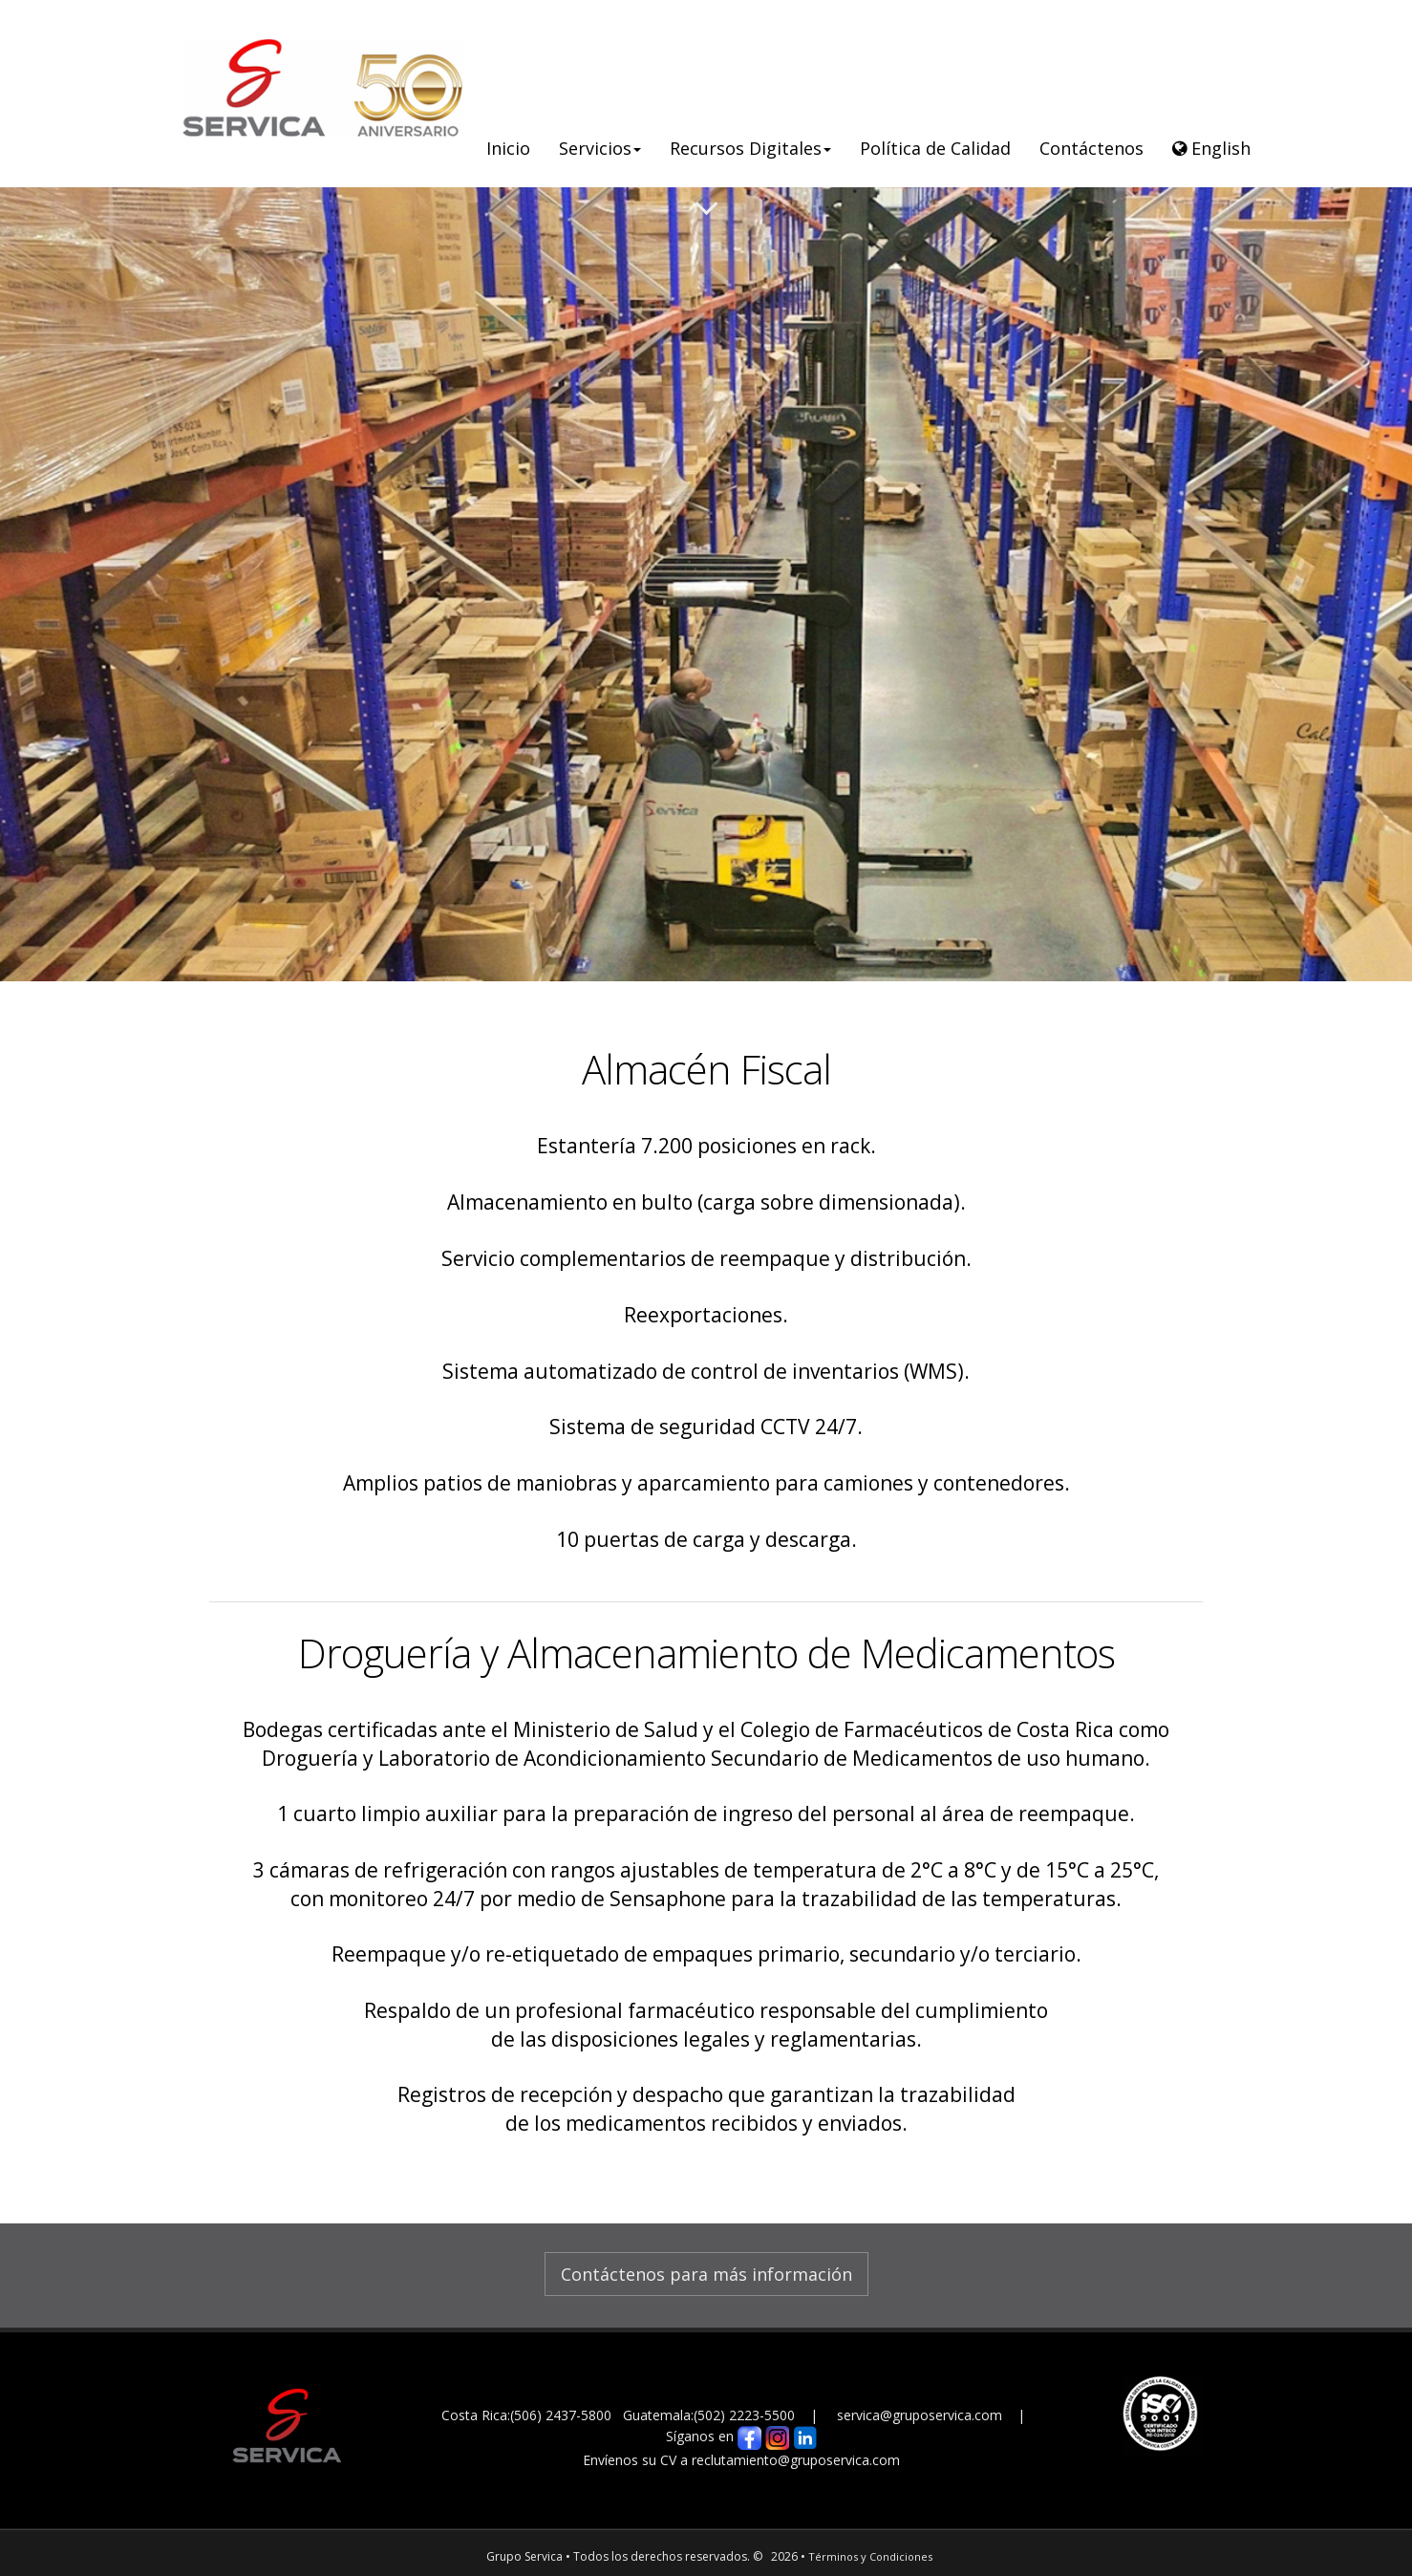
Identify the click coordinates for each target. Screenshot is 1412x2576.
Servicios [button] (600, 148)
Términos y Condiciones (870, 2556)
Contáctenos (1091, 148)
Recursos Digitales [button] (750, 148)
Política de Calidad (935, 148)
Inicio (508, 148)
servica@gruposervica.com (921, 2415)
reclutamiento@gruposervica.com (796, 2460)
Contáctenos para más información (706, 2274)
